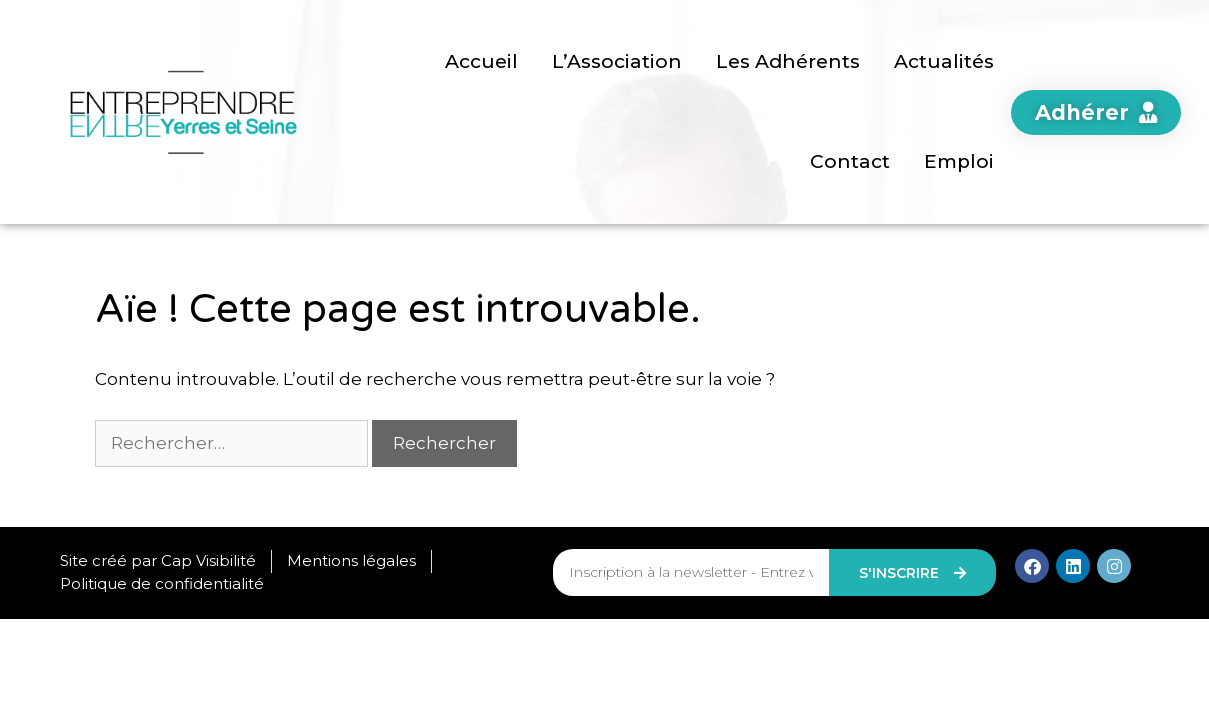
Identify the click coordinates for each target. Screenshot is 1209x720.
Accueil (481, 61)
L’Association (617, 61)
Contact (850, 161)
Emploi (959, 161)
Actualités (944, 61)
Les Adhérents (788, 61)
